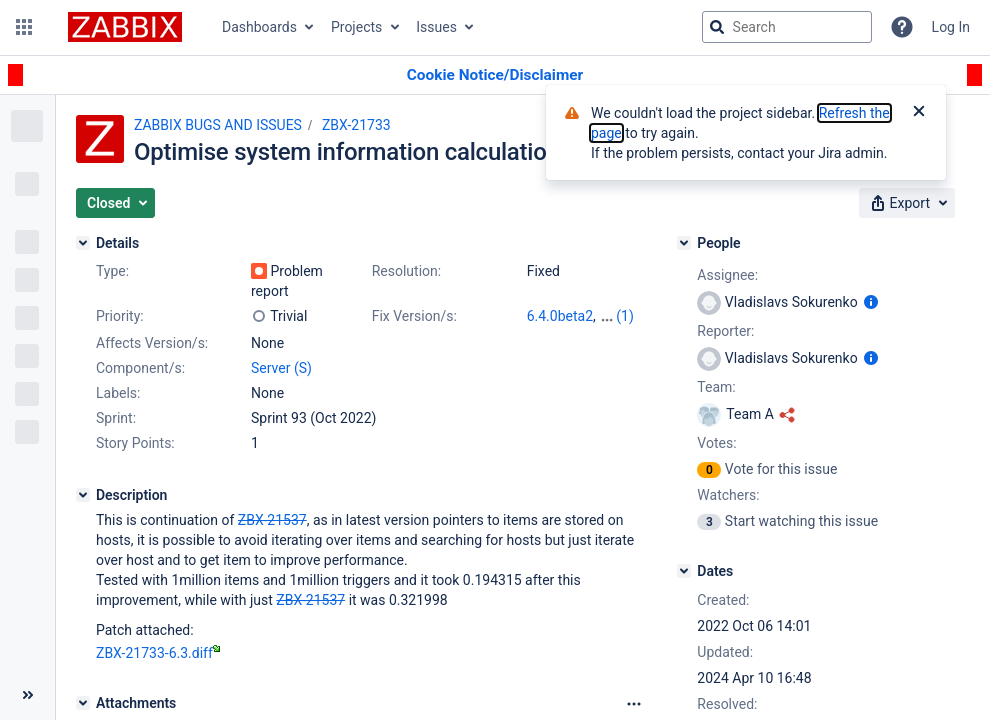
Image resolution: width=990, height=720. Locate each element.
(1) (625, 316)
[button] (24, 27)
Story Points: (135, 443)
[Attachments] (83, 703)
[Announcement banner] (495, 75)
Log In (951, 27)
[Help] (902, 27)
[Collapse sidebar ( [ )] (27, 695)
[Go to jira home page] (125, 27)
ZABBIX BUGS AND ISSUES (218, 125)
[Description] (83, 495)
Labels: (118, 393)
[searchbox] (787, 27)
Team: (716, 387)
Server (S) (281, 368)
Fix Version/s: (414, 316)
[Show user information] (871, 302)
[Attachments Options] (634, 704)
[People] (684, 243)
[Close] (919, 113)
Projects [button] (356, 27)
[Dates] (684, 571)
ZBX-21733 (356, 125)
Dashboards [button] (259, 27)
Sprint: (116, 418)
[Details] (83, 243)
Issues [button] (436, 27)
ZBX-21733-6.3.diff (158, 653)
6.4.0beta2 (560, 316)
